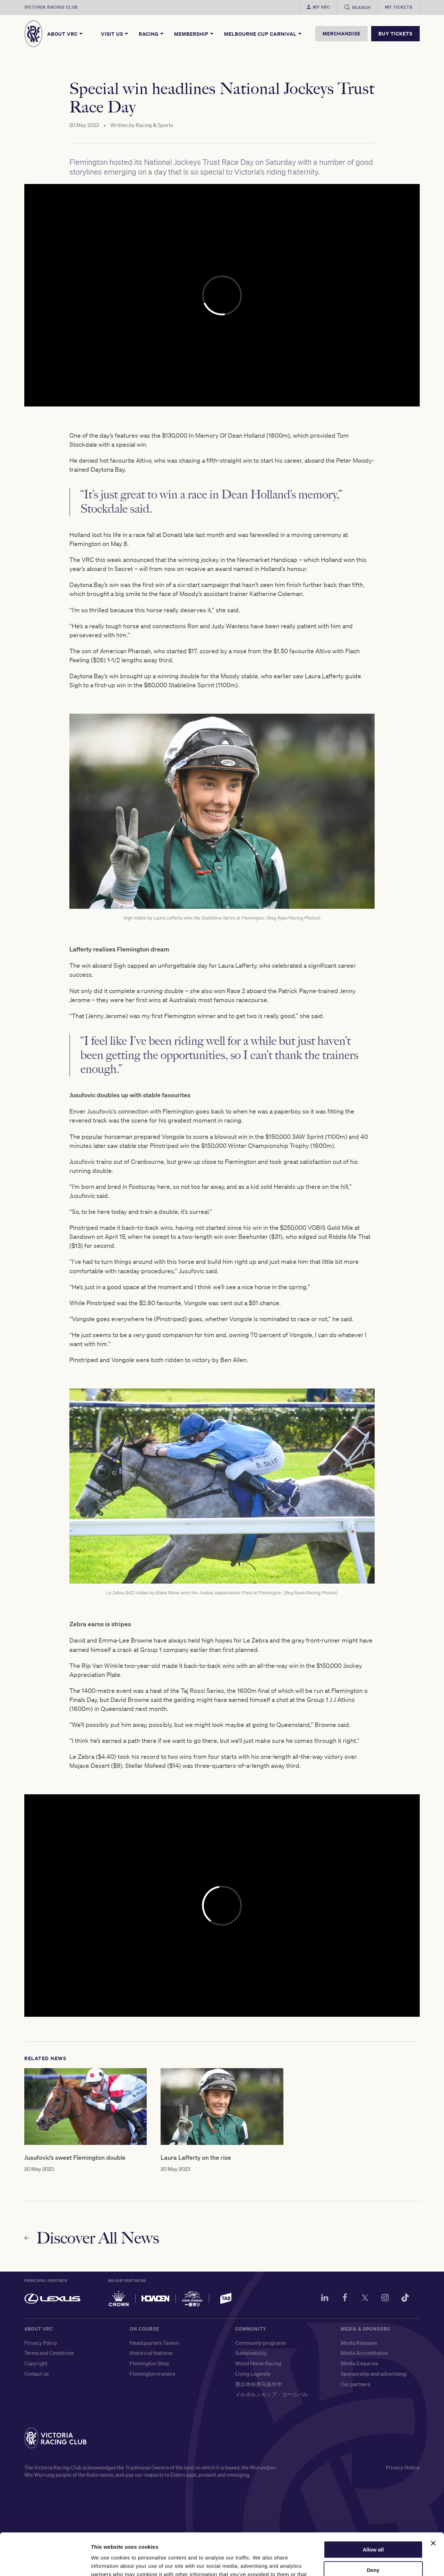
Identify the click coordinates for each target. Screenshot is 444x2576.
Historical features (151, 2352)
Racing (151, 34)
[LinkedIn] (325, 2298)
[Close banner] (433, 2503)
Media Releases (359, 2342)
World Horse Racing (258, 2363)
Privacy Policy (40, 2342)
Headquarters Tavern (154, 2342)
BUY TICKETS (395, 33)
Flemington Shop (149, 2363)
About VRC (65, 34)
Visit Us (115, 34)
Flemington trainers (152, 2373)
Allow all (373, 2510)
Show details (107, 2562)
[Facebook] (345, 2298)
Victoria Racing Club (51, 7)
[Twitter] (365, 2298)
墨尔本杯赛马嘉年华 (258, 2384)
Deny (373, 2531)
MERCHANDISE (341, 33)
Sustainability (251, 2352)
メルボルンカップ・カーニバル (271, 2394)
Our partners (355, 2384)
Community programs (260, 2342)
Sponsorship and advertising (374, 2373)
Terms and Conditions (49, 2352)
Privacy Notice (403, 2467)
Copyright (36, 2363)
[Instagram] (385, 2298)
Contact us (36, 2373)
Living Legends (252, 2373)
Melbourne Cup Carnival (263, 34)
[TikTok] (405, 2298)
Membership (194, 34)
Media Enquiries (359, 2363)
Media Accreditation (364, 2352)
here (301, 2543)
